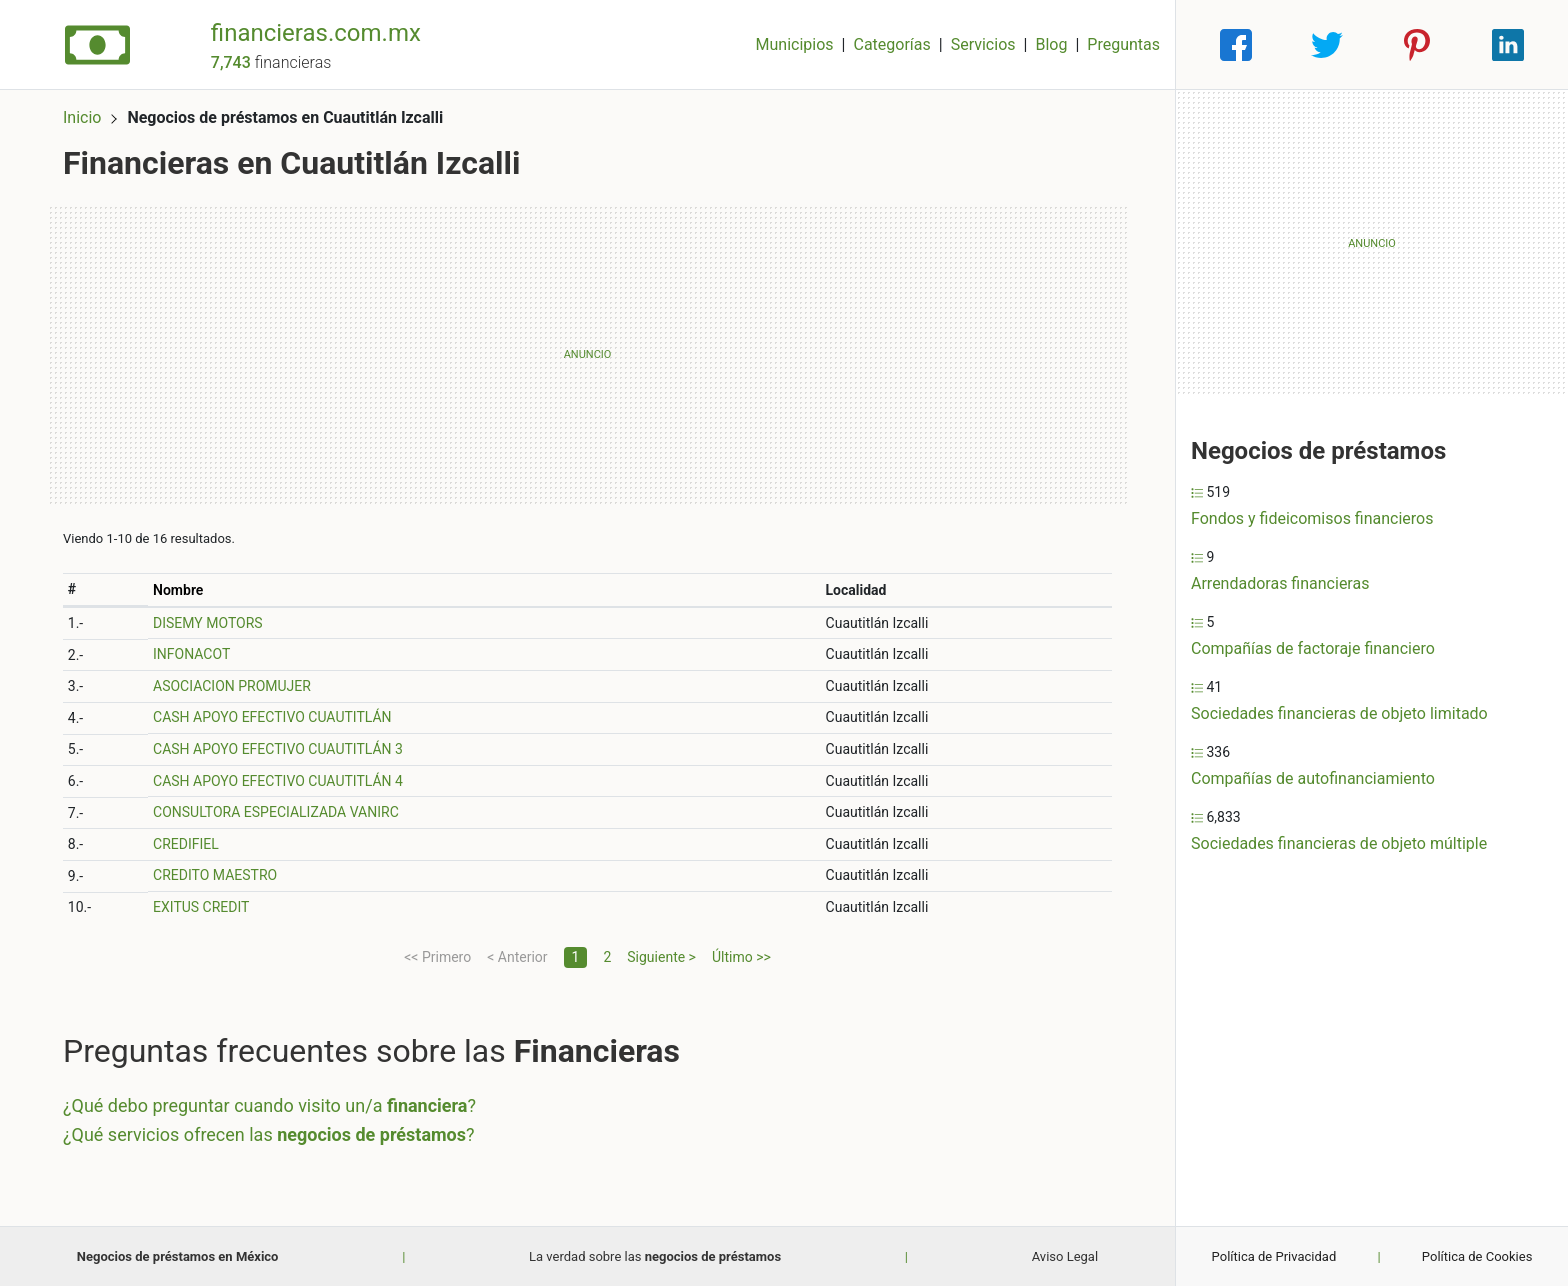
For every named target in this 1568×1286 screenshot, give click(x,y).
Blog (1051, 44)
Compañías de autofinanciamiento (1313, 778)
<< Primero (437, 957)
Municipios (795, 44)
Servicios (983, 44)
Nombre (178, 590)
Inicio (82, 117)
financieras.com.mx (316, 33)
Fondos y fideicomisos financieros (1312, 518)
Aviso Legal (1065, 1256)
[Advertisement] (587, 355)
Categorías (891, 44)
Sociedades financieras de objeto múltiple (1339, 843)
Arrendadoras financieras (1280, 583)
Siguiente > (661, 957)
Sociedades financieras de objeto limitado (1339, 713)
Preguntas (1123, 44)
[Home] (97, 43)
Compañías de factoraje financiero (1313, 648)
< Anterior (517, 957)
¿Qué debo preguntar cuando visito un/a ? (269, 1105)
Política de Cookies (1477, 1256)
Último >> (741, 957)
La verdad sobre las (655, 1256)
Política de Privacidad (1274, 1256)
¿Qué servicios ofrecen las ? (269, 1134)
